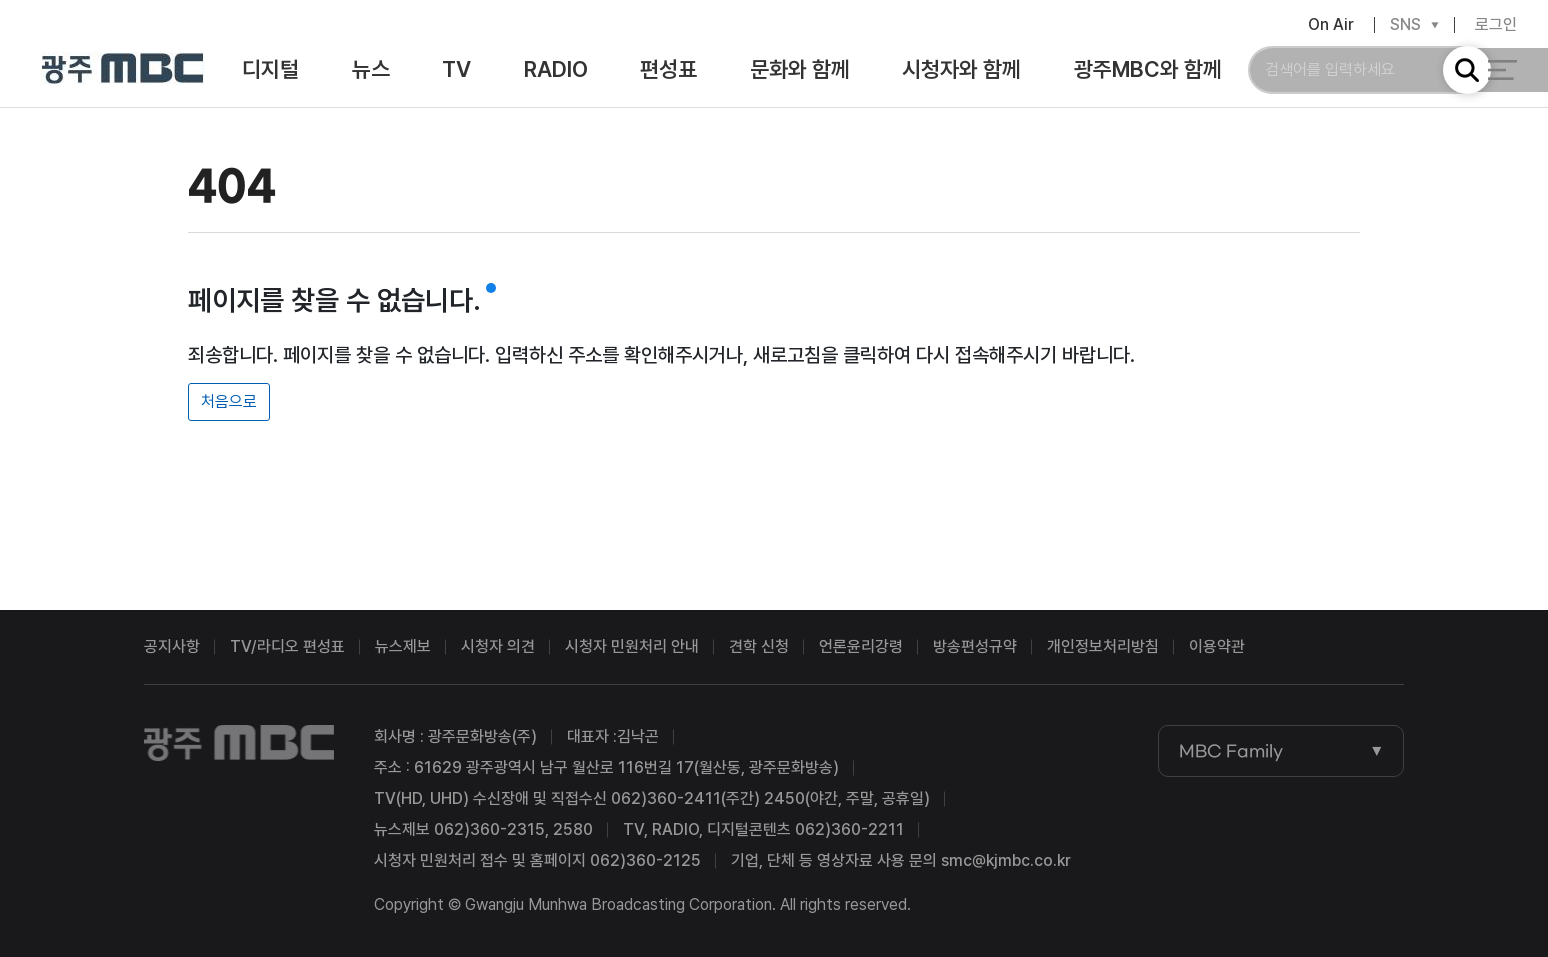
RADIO (556, 72)
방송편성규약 (975, 646)
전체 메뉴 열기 (1502, 72)
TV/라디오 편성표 (287, 646)
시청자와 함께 (961, 72)
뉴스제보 (403, 646)
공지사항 (172, 646)
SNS (1405, 27)
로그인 (1496, 26)
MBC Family (1231, 751)
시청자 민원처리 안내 (632, 646)
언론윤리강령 (861, 646)
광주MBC (123, 72)
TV (456, 72)
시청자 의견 (498, 646)
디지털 (270, 72)
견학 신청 (759, 646)
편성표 (668, 72)
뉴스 (371, 72)
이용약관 (1217, 646)
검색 (1467, 72)
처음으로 (229, 401)
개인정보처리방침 (1103, 646)
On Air (1331, 26)
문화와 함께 (800, 72)
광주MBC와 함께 (1148, 72)
